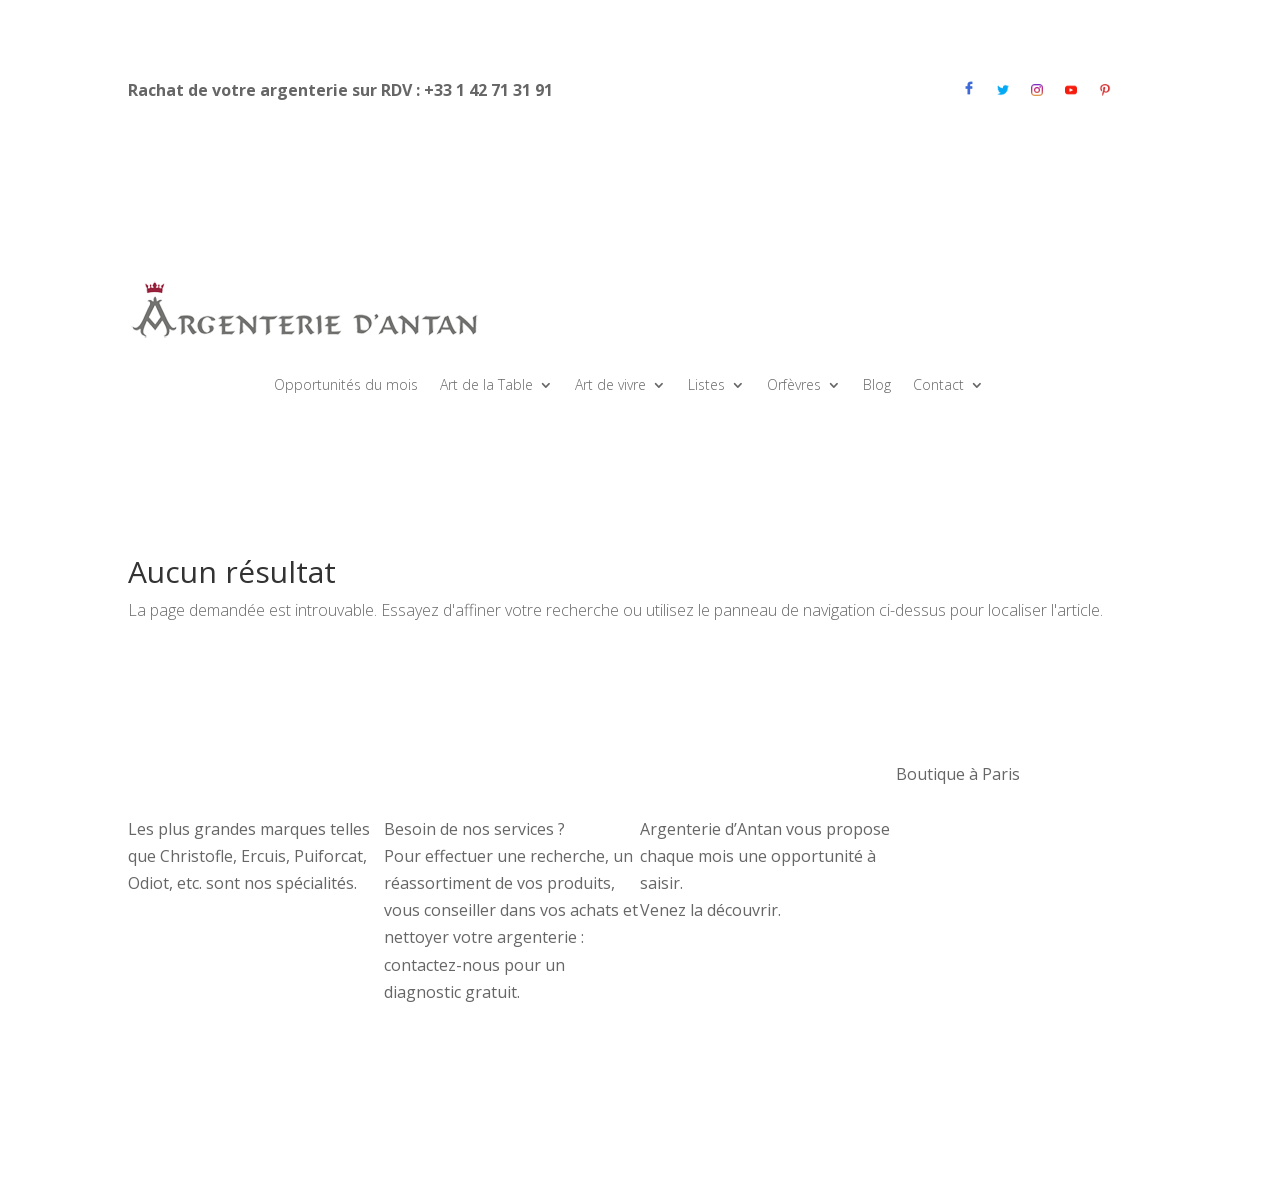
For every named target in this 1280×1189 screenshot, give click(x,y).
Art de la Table (486, 386)
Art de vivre (610, 386)
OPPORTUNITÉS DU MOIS (738, 774)
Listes (706, 386)
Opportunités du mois (346, 386)
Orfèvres (794, 386)
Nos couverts (178, 774)
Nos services (431, 774)
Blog (877, 386)
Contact (938, 386)
